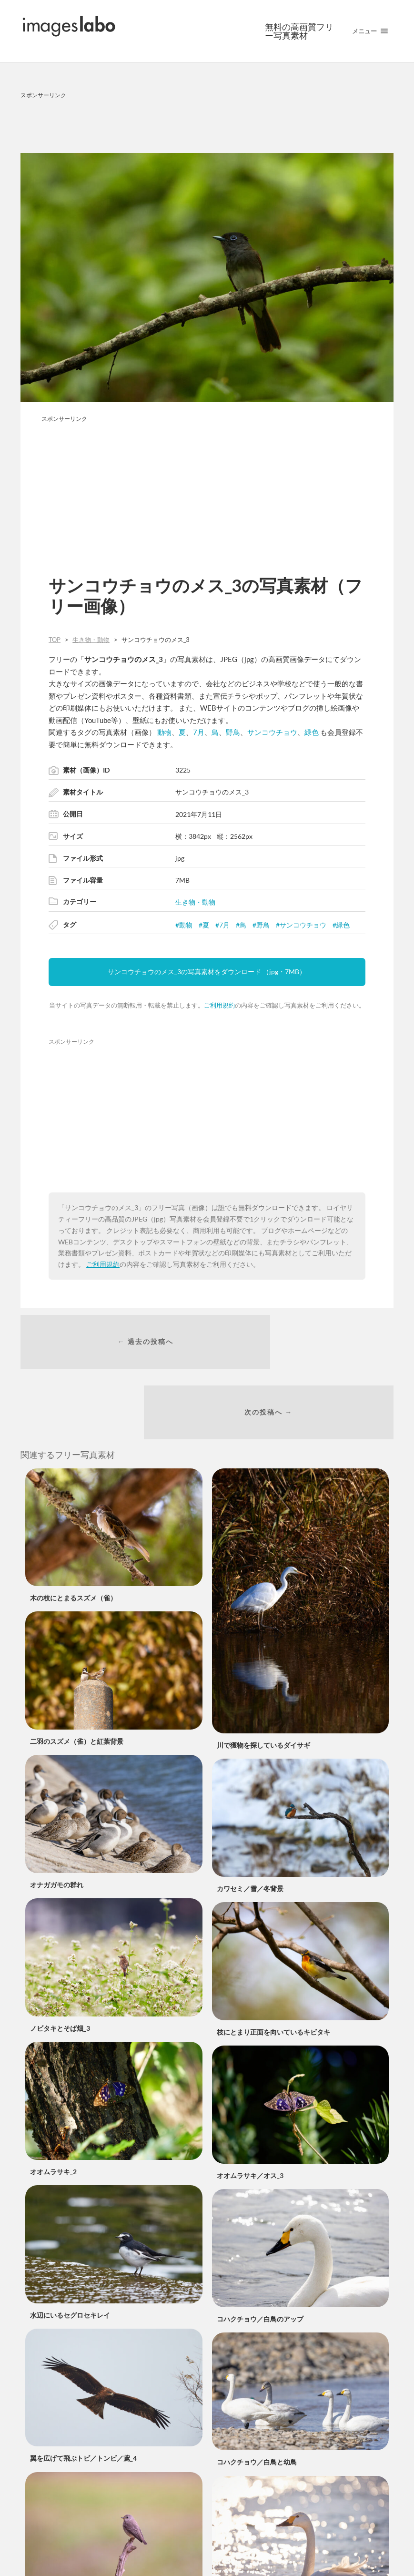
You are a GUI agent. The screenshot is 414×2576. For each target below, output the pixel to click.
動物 (164, 732)
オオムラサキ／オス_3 (250, 2116)
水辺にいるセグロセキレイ (70, 2255)
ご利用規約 (219, 1005)
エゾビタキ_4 (50, 2542)
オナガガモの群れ (56, 1826)
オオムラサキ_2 (53, 2112)
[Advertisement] (206, 124)
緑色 (311, 732)
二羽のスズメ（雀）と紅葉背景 (76, 1682)
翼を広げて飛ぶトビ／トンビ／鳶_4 (83, 2399)
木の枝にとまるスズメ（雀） (73, 1539)
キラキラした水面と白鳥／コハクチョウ (277, 2546)
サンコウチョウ (272, 732)
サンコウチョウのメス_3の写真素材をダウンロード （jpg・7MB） (207, 971)
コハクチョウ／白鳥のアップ (260, 2259)
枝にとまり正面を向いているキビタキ (273, 1973)
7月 (198, 732)
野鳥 (233, 732)
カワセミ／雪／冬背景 (250, 1829)
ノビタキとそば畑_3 (60, 1969)
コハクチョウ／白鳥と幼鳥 (257, 2403)
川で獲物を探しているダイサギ (263, 1686)
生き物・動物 (195, 902)
